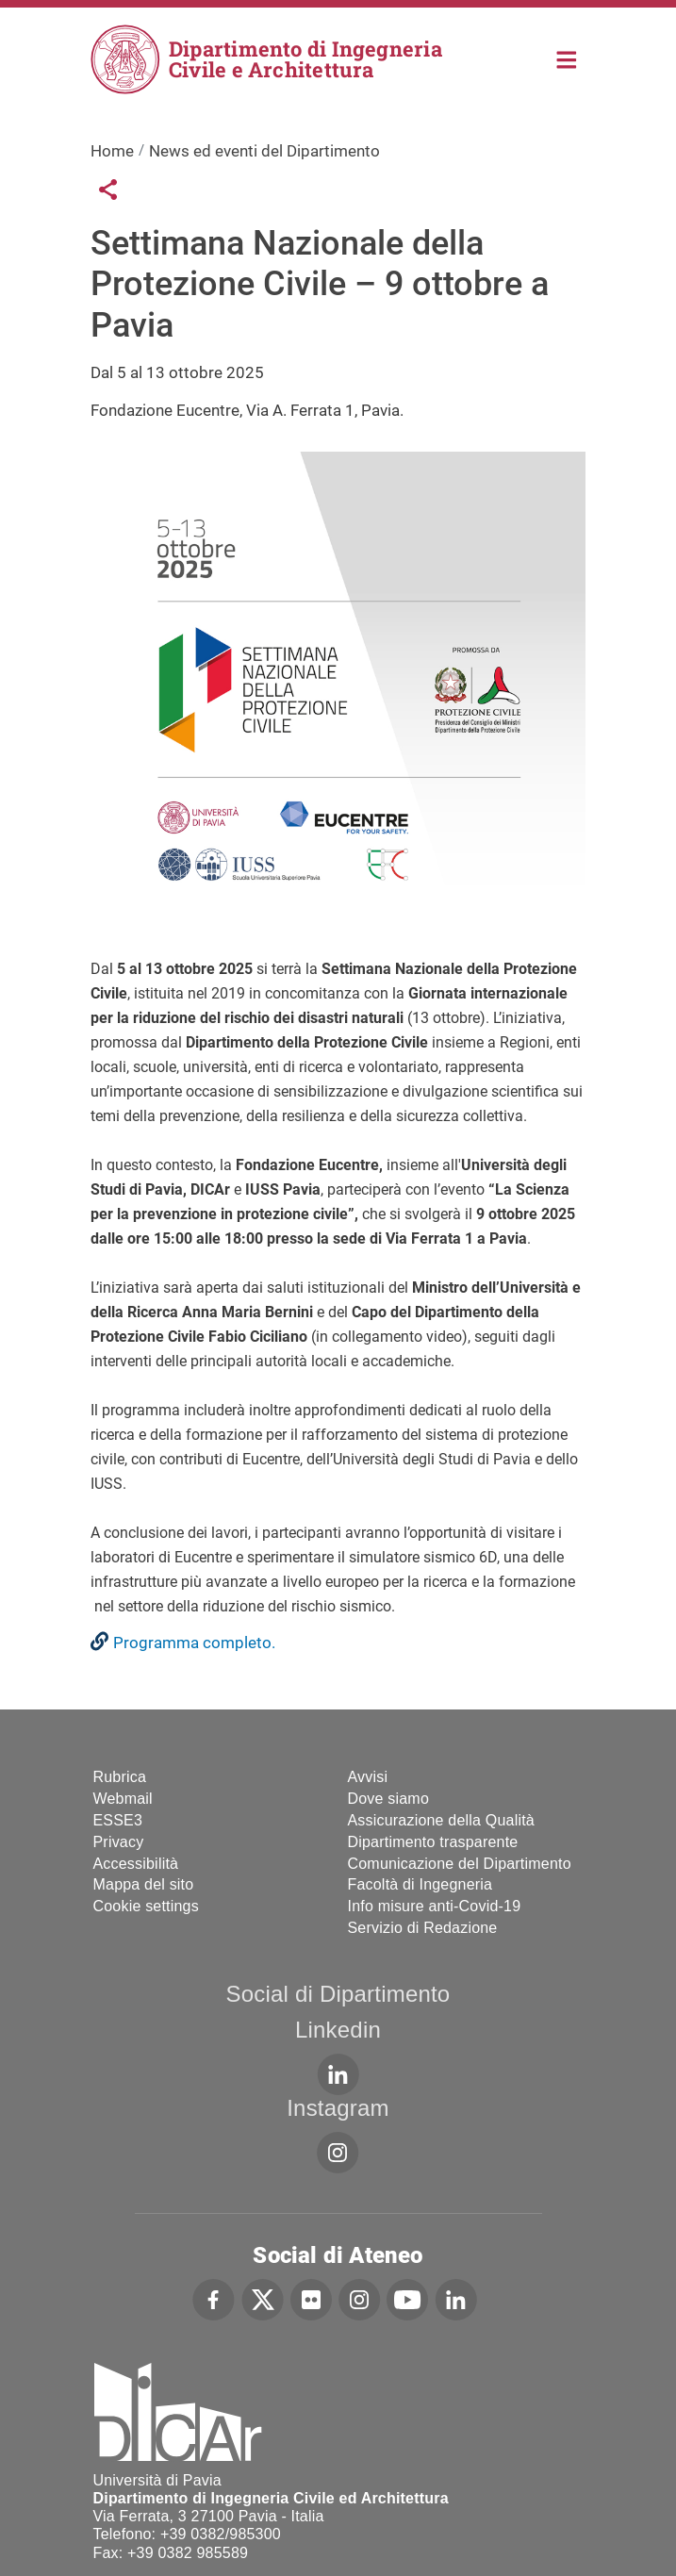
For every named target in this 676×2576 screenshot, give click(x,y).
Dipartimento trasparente (433, 1842)
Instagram (338, 2108)
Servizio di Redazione (423, 1928)
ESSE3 (118, 1820)
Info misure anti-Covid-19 (434, 1906)
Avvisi (368, 1777)
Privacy (118, 1842)
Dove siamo (388, 1799)
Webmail (123, 1799)
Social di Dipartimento (338, 1993)
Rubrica (120, 1777)
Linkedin (338, 2029)
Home (567, 58)
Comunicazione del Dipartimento (459, 1864)
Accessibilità (136, 1864)
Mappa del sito (143, 1884)
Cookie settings (146, 1906)
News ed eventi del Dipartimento (264, 150)
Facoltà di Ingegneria (420, 1884)
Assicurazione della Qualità (441, 1820)
